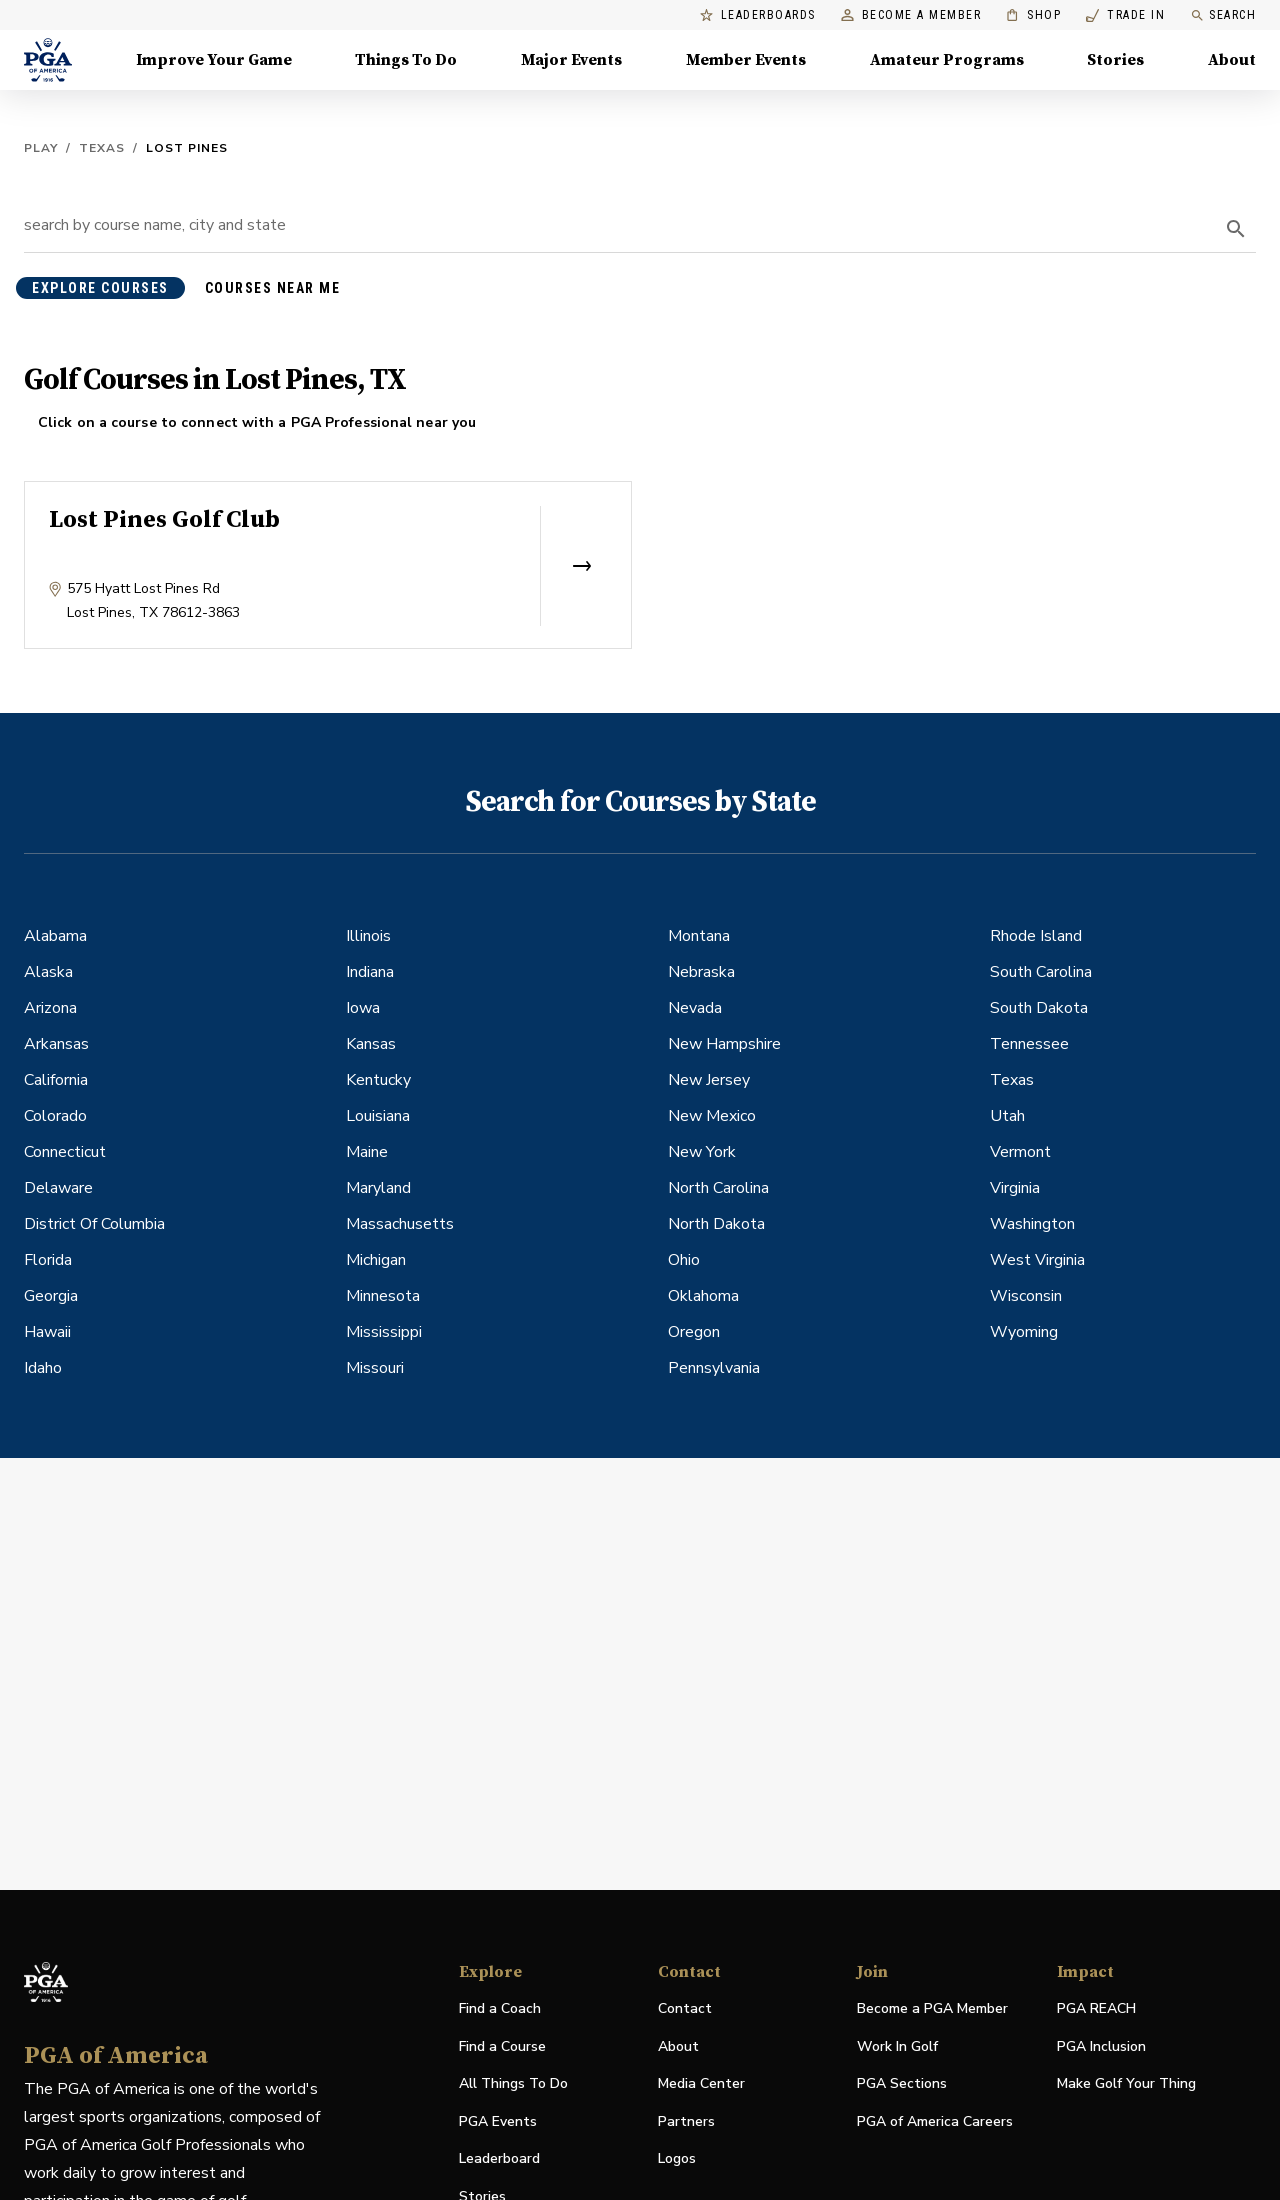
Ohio (684, 1260)
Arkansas (56, 1044)
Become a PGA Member (932, 2008)
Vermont (1020, 1152)
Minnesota (383, 1296)
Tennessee (1029, 1044)
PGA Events (498, 2121)
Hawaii (47, 1332)
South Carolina (1041, 972)
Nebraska (701, 972)
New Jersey (709, 1080)
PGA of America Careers (935, 2122)
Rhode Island (1036, 936)
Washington (1032, 1224)
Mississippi (384, 1332)
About (678, 2046)
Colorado (55, 1116)
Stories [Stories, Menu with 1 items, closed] (1115, 60)
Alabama (55, 936)
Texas (102, 148)
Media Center (701, 2084)
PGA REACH (1096, 2009)
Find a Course (502, 2046)
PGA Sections (902, 2083)
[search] (1236, 229)
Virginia (1015, 1188)
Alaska (48, 972)
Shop (1033, 15)
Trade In (1125, 15)
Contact (685, 2008)
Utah (1007, 1116)
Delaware (58, 1188)
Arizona (50, 1008)
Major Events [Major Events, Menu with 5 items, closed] (571, 60)
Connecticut (65, 1152)
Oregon (694, 1332)
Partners (686, 2121)
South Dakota (1039, 1008)
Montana (699, 936)
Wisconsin (1026, 1296)
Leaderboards (758, 15)
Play (41, 148)
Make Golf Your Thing (1126, 2084)
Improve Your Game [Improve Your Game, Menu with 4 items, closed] (214, 60)
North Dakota (716, 1224)
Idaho (43, 1368)
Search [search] (1223, 15)
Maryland (378, 1188)
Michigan (376, 1260)
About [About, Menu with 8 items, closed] (1232, 60)
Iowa (363, 1008)
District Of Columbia (94, 1224)
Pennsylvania (714, 1368)
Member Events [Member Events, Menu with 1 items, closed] (746, 60)
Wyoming (1024, 1332)
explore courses (100, 288)
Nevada (695, 1008)
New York (702, 1152)
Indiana (370, 972)
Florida (48, 1260)
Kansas (371, 1044)
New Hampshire (724, 1044)
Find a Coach (500, 2008)
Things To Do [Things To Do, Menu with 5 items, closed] (406, 60)
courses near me (273, 288)
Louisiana (378, 1116)
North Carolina (718, 1188)
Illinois (368, 936)
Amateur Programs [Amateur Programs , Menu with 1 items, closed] (947, 60)
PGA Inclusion (1101, 2046)
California (56, 1080)
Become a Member (911, 15)
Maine (367, 1152)
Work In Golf (897, 2046)
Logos (677, 2158)
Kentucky (378, 1080)
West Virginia (1037, 1260)
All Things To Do (513, 2083)
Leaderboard (499, 2158)
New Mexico (712, 1116)
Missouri (375, 1368)
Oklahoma (703, 1296)
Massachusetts (400, 1224)
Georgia (51, 1296)
